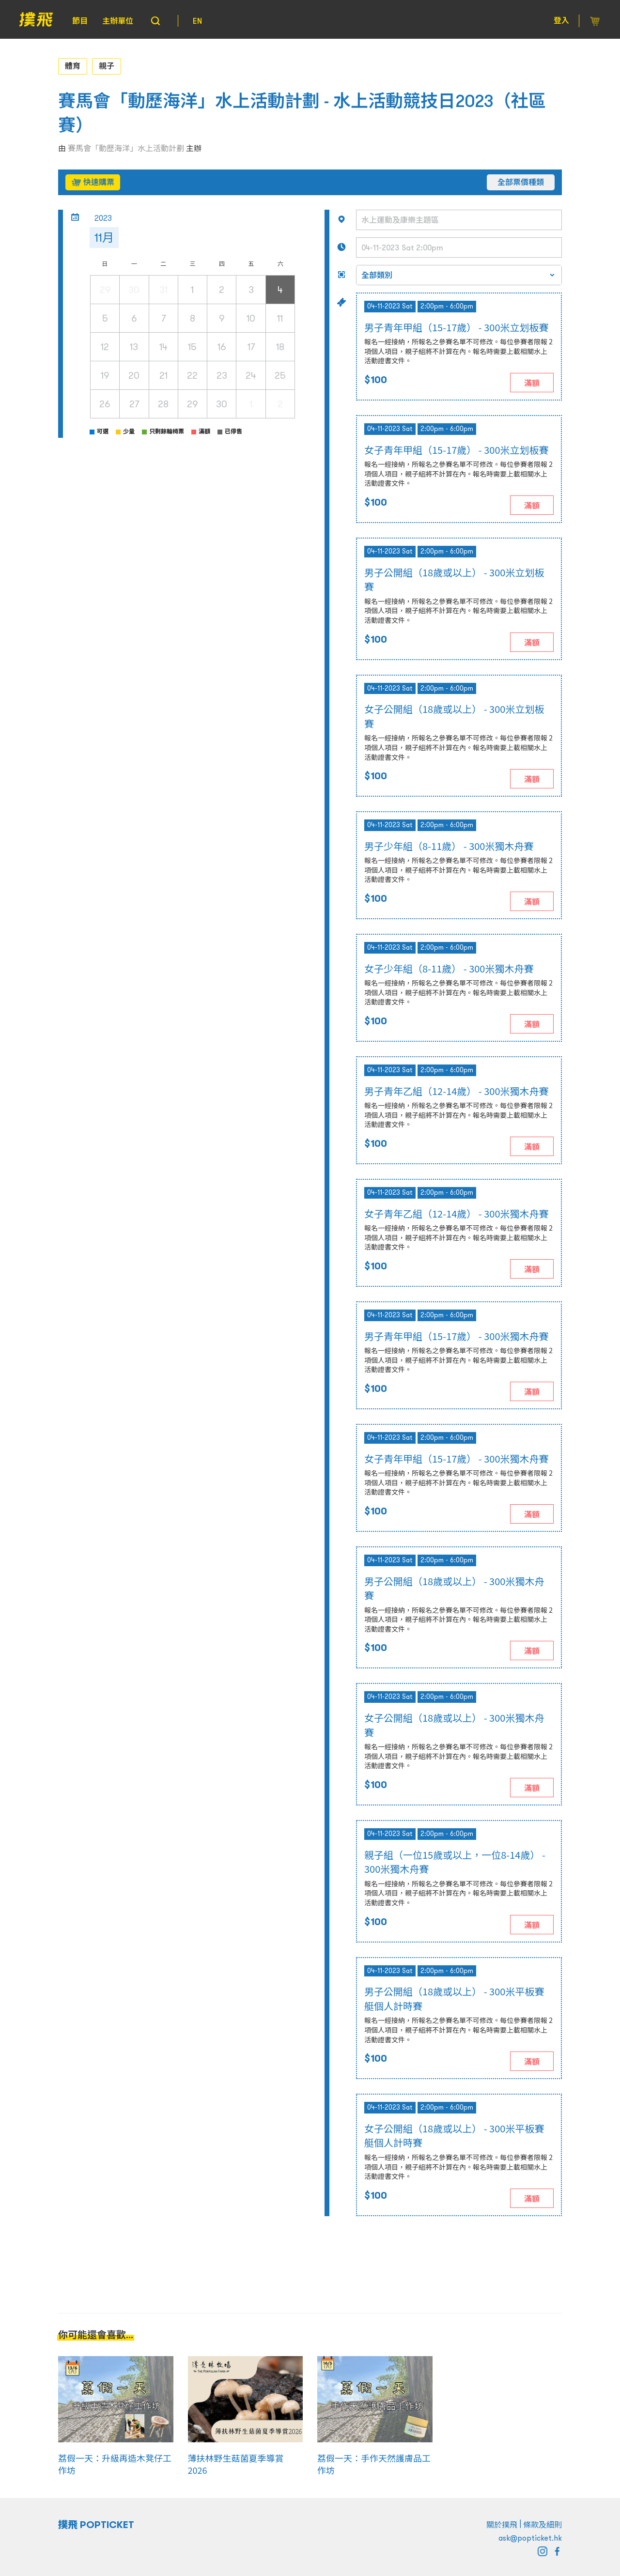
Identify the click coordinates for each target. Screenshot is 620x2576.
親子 (106, 66)
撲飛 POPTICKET (96, 2524)
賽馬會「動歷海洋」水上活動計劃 (126, 148)
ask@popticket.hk (530, 2538)
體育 (72, 66)
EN (197, 21)
